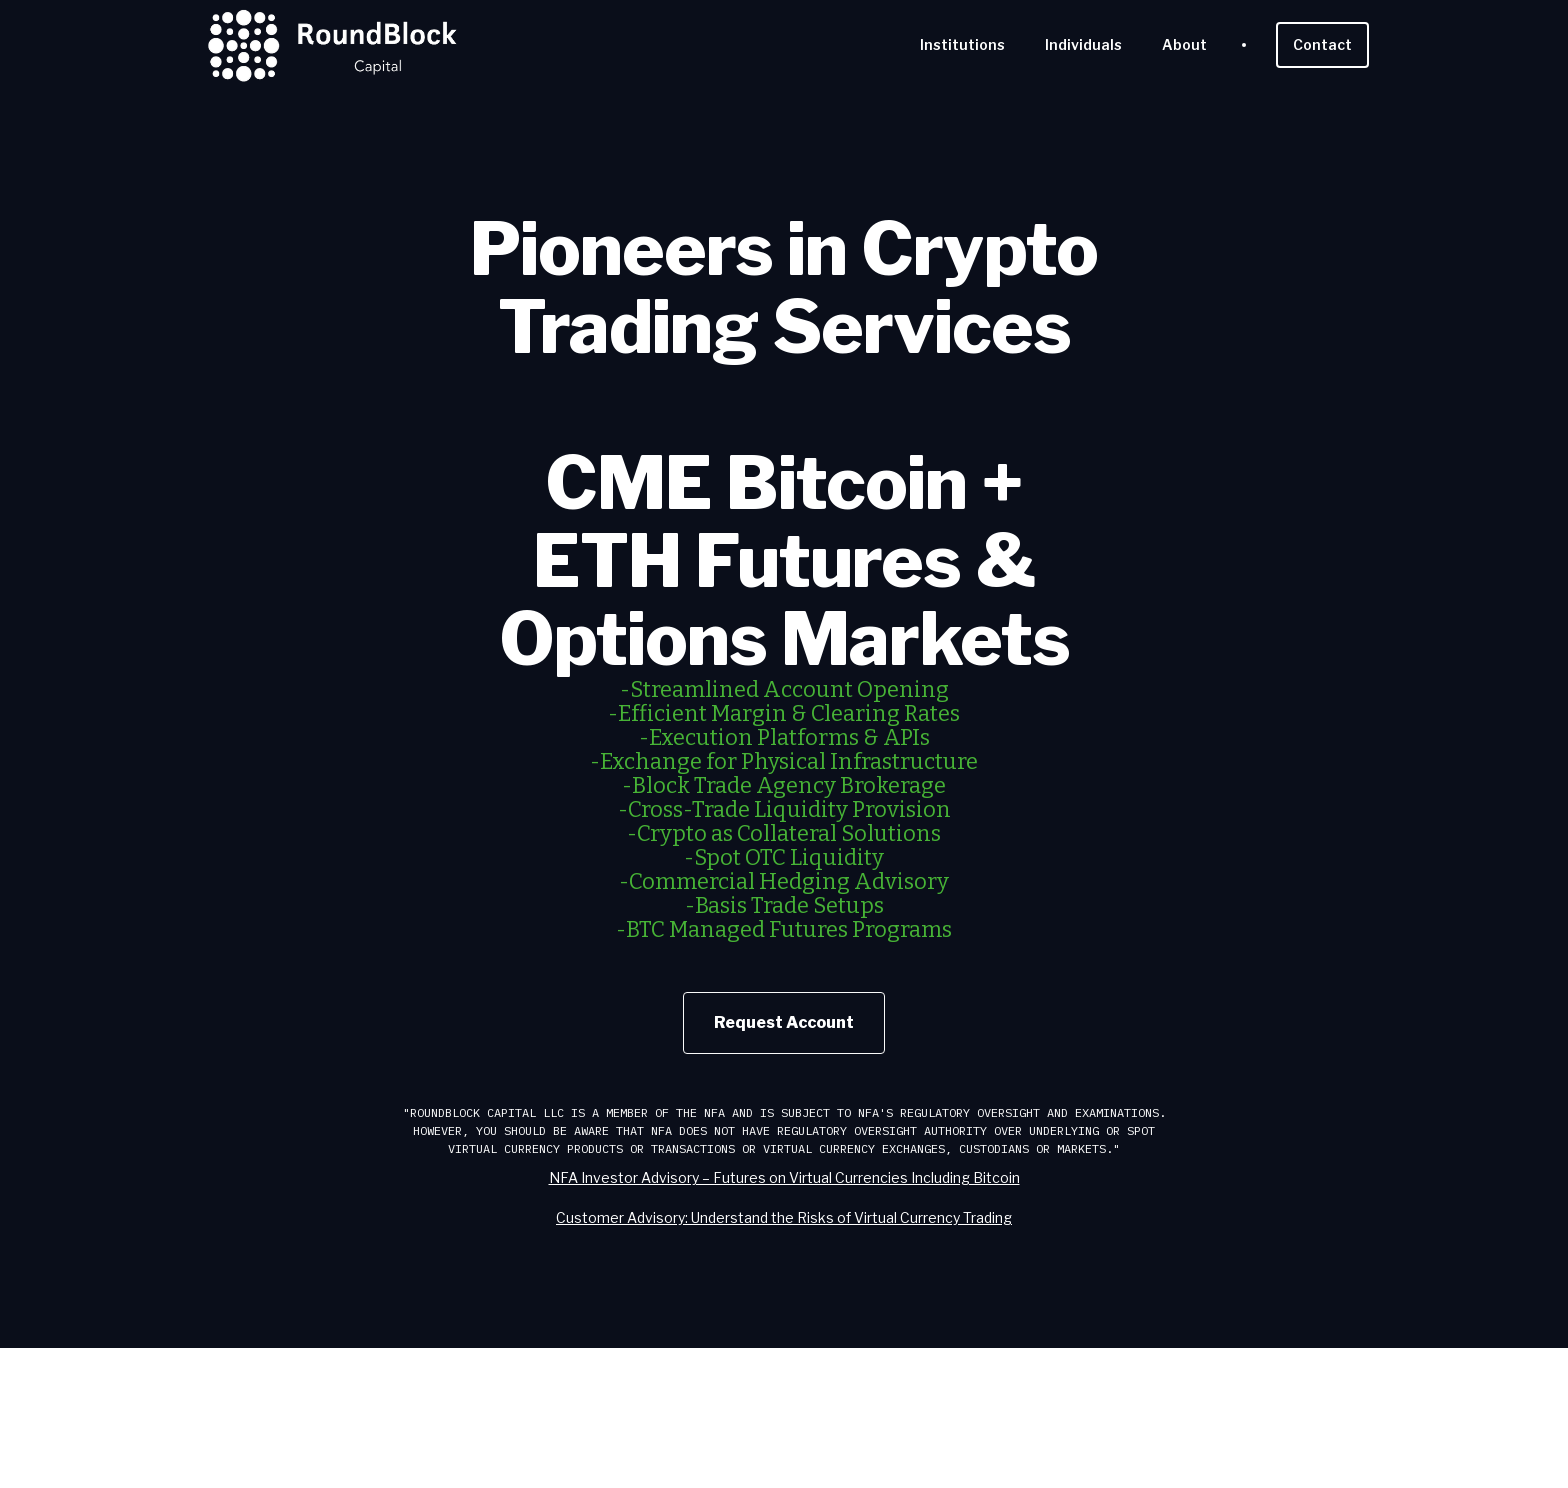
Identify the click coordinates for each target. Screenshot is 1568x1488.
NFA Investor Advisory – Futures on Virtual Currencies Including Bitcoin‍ (784, 1177)
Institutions (962, 44)
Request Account (784, 1022)
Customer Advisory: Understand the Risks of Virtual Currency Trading (784, 1217)
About (1184, 44)
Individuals (1083, 44)
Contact (1322, 44)
